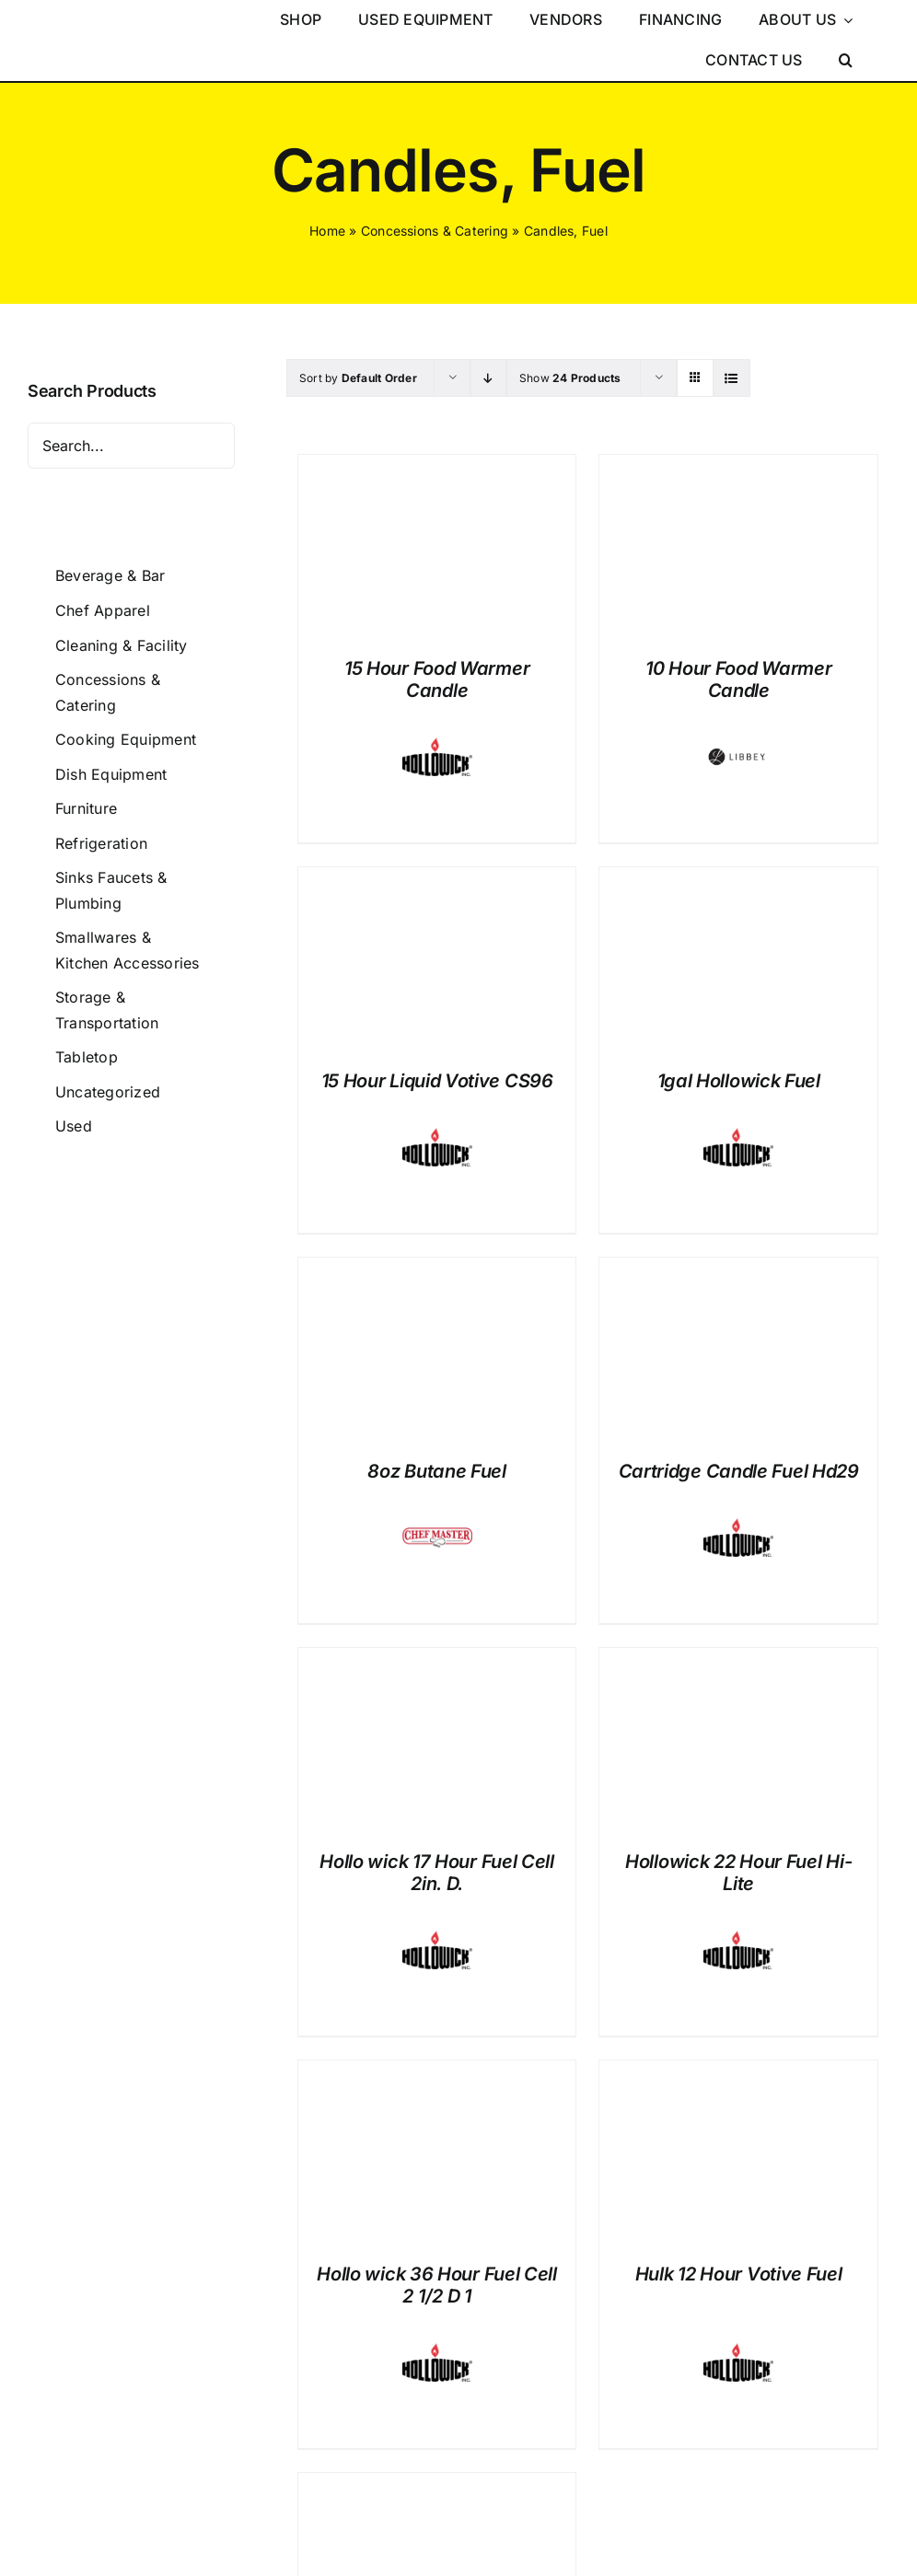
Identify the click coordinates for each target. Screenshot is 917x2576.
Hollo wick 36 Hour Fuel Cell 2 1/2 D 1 (437, 2285)
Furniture (86, 808)
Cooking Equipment (125, 739)
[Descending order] (488, 378)
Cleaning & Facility (121, 645)
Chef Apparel (102, 610)
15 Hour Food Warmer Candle (436, 679)
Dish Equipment (111, 774)
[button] (846, 61)
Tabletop (86, 1057)
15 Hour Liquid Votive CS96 (437, 1081)
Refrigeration (101, 843)
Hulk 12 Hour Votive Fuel (738, 2274)
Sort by (358, 378)
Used (73, 1126)
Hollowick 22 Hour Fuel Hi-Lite (738, 1873)
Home (327, 230)
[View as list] (731, 378)
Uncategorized (107, 1092)
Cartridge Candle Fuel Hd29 (739, 1471)
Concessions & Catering (434, 230)
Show (570, 378)
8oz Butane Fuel (436, 1471)
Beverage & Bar (110, 575)
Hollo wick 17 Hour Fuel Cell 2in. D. (436, 1873)
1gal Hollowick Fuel (738, 1081)
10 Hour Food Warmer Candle (738, 679)
